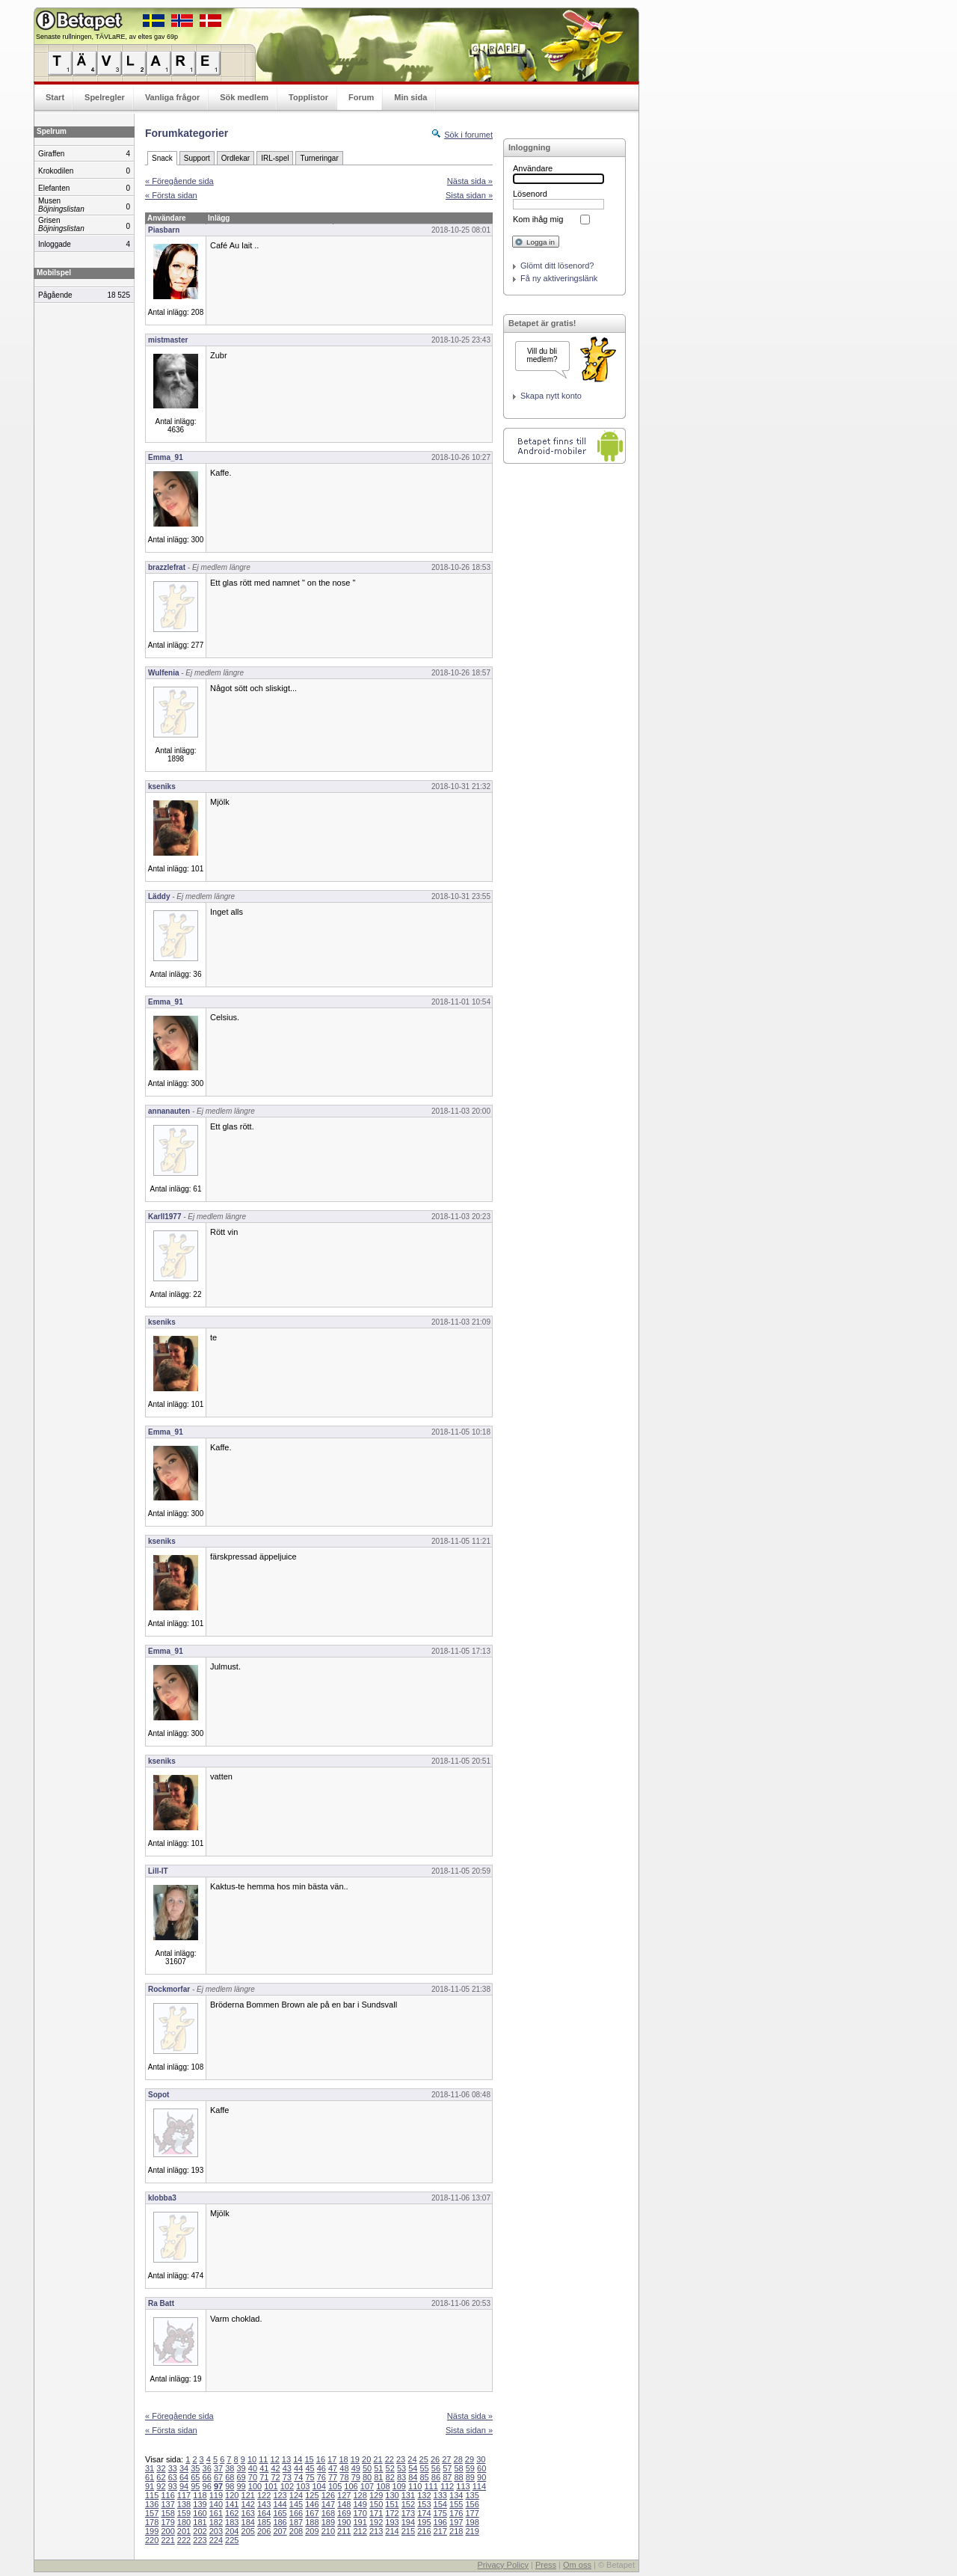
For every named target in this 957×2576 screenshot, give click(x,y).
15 (308, 2459)
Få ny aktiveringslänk (558, 278)
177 (471, 2513)
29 (469, 2459)
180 (184, 2522)
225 (232, 2540)
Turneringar (319, 158)
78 (343, 2477)
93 (172, 2486)
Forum (361, 97)
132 (424, 2495)
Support (197, 158)
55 (424, 2468)
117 (184, 2495)
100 (255, 2486)
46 (321, 2468)
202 (199, 2531)
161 (216, 2513)
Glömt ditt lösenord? (557, 265)
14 (297, 2459)
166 (296, 2513)
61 (149, 2477)
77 (332, 2477)
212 (359, 2531)
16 (320, 2459)
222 (184, 2540)
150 (376, 2504)
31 (149, 2468)
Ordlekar (235, 158)
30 (480, 2459)
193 (392, 2522)
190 (344, 2522)
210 (328, 2531)
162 (232, 2513)
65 (195, 2477)
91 (149, 2486)
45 (309, 2468)
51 (378, 2468)
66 (207, 2477)
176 (456, 2513)
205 (248, 2531)
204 (232, 2531)
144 (279, 2504)
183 (232, 2522)
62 (160, 2477)
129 (376, 2495)
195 (424, 2522)
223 (199, 2540)
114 (479, 2486)
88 (458, 2477)
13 (286, 2459)
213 (376, 2531)
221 (167, 2540)
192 (376, 2522)
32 (160, 2468)
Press (545, 2564)
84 (412, 2477)
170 (359, 2513)
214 (392, 2531)
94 (183, 2486)
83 (401, 2477)
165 (279, 2513)
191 (359, 2522)
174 (424, 2513)
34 (183, 2468)
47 (332, 2468)
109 (399, 2486)
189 (328, 2522)
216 (424, 2531)
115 (152, 2495)
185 (264, 2522)
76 (321, 2477)
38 (229, 2468)
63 (172, 2477)
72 (275, 2477)
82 (390, 2477)
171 (376, 2513)
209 (312, 2531)
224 (216, 2540)
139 (199, 2504)
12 (275, 2459)
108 (383, 2486)
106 (350, 2486)
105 (335, 2486)
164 (264, 2513)
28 (458, 2459)
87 (447, 2477)
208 (296, 2531)
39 (241, 2468)
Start (55, 97)
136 (152, 2504)
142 (248, 2504)
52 (390, 2468)
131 (408, 2495)
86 (435, 2477)
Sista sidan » (469, 195)
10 (251, 2459)
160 (199, 2513)
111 (430, 2486)
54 (412, 2468)
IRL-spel (275, 158)
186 (279, 2522)
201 (184, 2531)
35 (195, 2468)
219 (471, 2531)
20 (366, 2459)
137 (167, 2504)
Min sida (410, 97)
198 (471, 2522)
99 (241, 2486)
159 (184, 2513)
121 (248, 2495)
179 (167, 2522)
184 (248, 2522)
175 (440, 2513)
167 (312, 2513)
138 (184, 2504)
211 (344, 2531)
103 (303, 2486)
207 (279, 2531)
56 (435, 2468)
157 (152, 2513)
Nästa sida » (470, 181)
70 (252, 2477)
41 (263, 2468)
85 (424, 2477)
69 (241, 2477)
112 (447, 2486)
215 (408, 2531)
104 (319, 2486)
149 (359, 2504)
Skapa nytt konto (551, 395)
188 (312, 2522)
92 (160, 2486)
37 (218, 2468)
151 (392, 2504)
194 (408, 2522)
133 (440, 2495)
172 (392, 2513)
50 (367, 2468)
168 (328, 2513)
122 (264, 2495)
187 (296, 2522)
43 (287, 2468)
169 (344, 2513)
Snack (162, 158)
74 (298, 2477)
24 (411, 2459)
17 (331, 2459)
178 (152, 2522)
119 (216, 2495)
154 (440, 2504)
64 (183, 2477)
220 (152, 2540)
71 (263, 2477)
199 (152, 2531)
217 (440, 2531)
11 (263, 2459)
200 (167, 2531)
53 (401, 2468)
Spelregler (104, 97)
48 (343, 2468)
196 (440, 2522)
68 (229, 2477)
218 (456, 2531)
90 (481, 2477)
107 (367, 2486)
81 (378, 2477)
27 (446, 2459)
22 (389, 2459)
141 (232, 2504)
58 (458, 2468)
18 (343, 2459)
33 (172, 2468)
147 (328, 2504)
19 (355, 2459)
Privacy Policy (502, 2564)
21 (377, 2459)
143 (264, 2504)
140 (216, 2504)
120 (232, 2495)
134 (456, 2495)
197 (456, 2522)
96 (207, 2486)
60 (481, 2468)
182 (216, 2522)
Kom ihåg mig (538, 219)
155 (456, 2504)
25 (423, 2459)
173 (408, 2513)
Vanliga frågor (172, 97)
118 (199, 2495)
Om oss (577, 2564)
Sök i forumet (468, 134)
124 (296, 2495)
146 (312, 2504)
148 (344, 2504)
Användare (533, 168)
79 (355, 2477)
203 (216, 2531)
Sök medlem (244, 97)
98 (229, 2486)
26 (435, 2459)
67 (218, 2477)
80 (367, 2477)
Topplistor (308, 97)
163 (248, 2513)
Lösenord (530, 193)
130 (392, 2495)
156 (471, 2504)
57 (447, 2468)
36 (207, 2468)
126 (328, 2495)
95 (195, 2486)
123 (279, 2495)
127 (344, 2495)
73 (287, 2477)
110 (415, 2486)
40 (252, 2468)
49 (355, 2468)
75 (309, 2477)
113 (463, 2486)
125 (312, 2495)
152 (408, 2504)
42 (275, 2468)
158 (167, 2513)
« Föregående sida (179, 181)
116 (167, 2495)
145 (296, 2504)
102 (287, 2486)
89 (470, 2477)
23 (400, 2459)
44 (298, 2468)
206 (264, 2531)
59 (470, 2468)
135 (471, 2495)
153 (424, 2504)
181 (199, 2522)
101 (270, 2486)
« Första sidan (171, 195)
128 (359, 2495)
